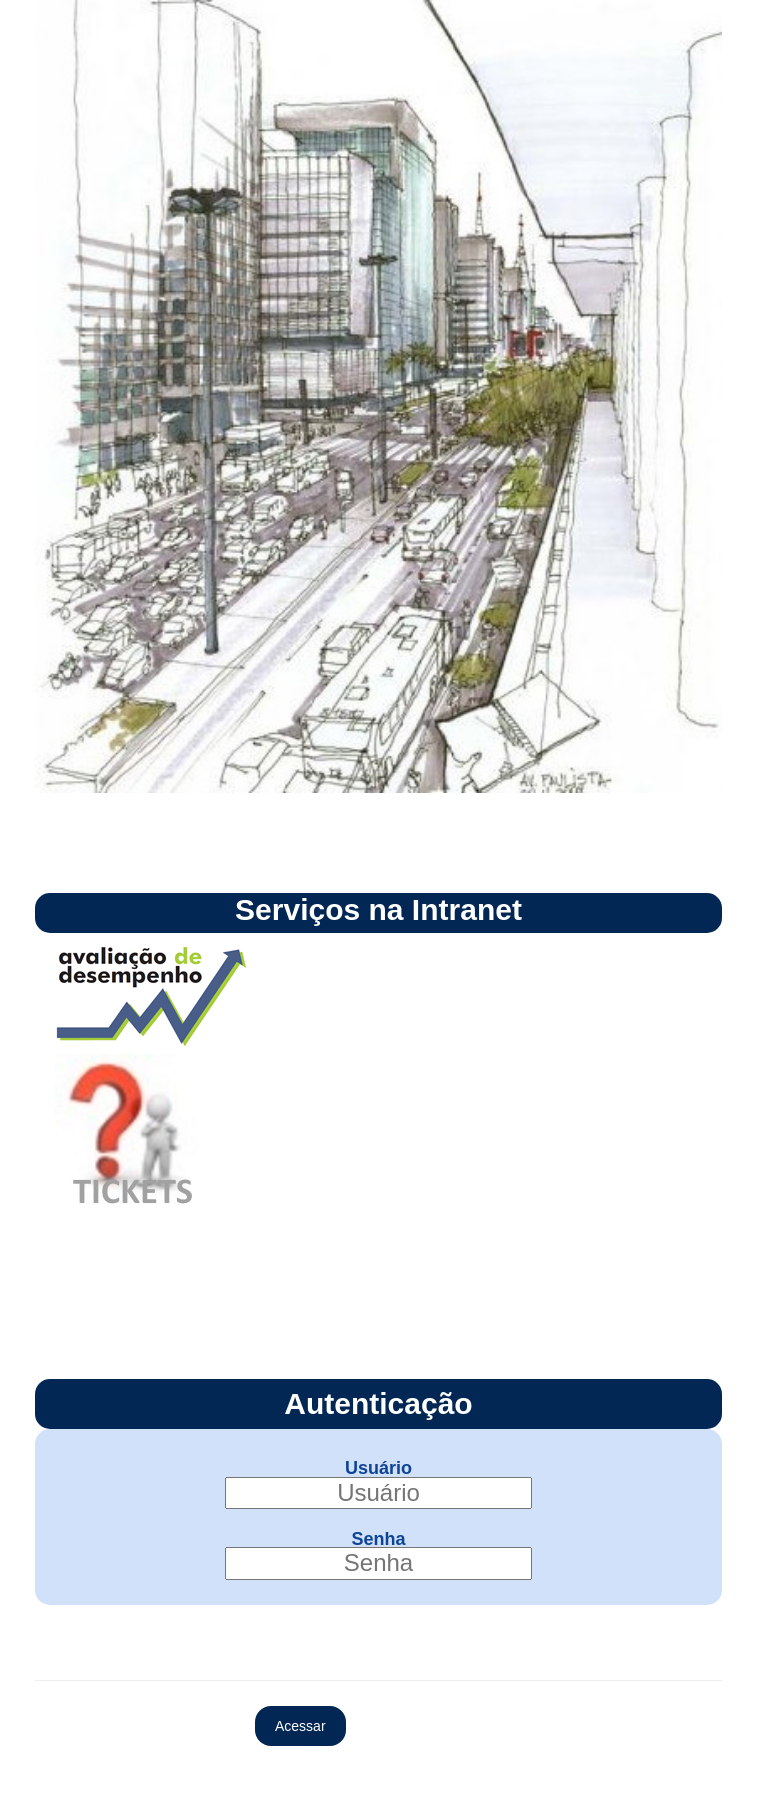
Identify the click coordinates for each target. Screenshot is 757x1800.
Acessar (300, 1726)
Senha (378, 1538)
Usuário (378, 1468)
